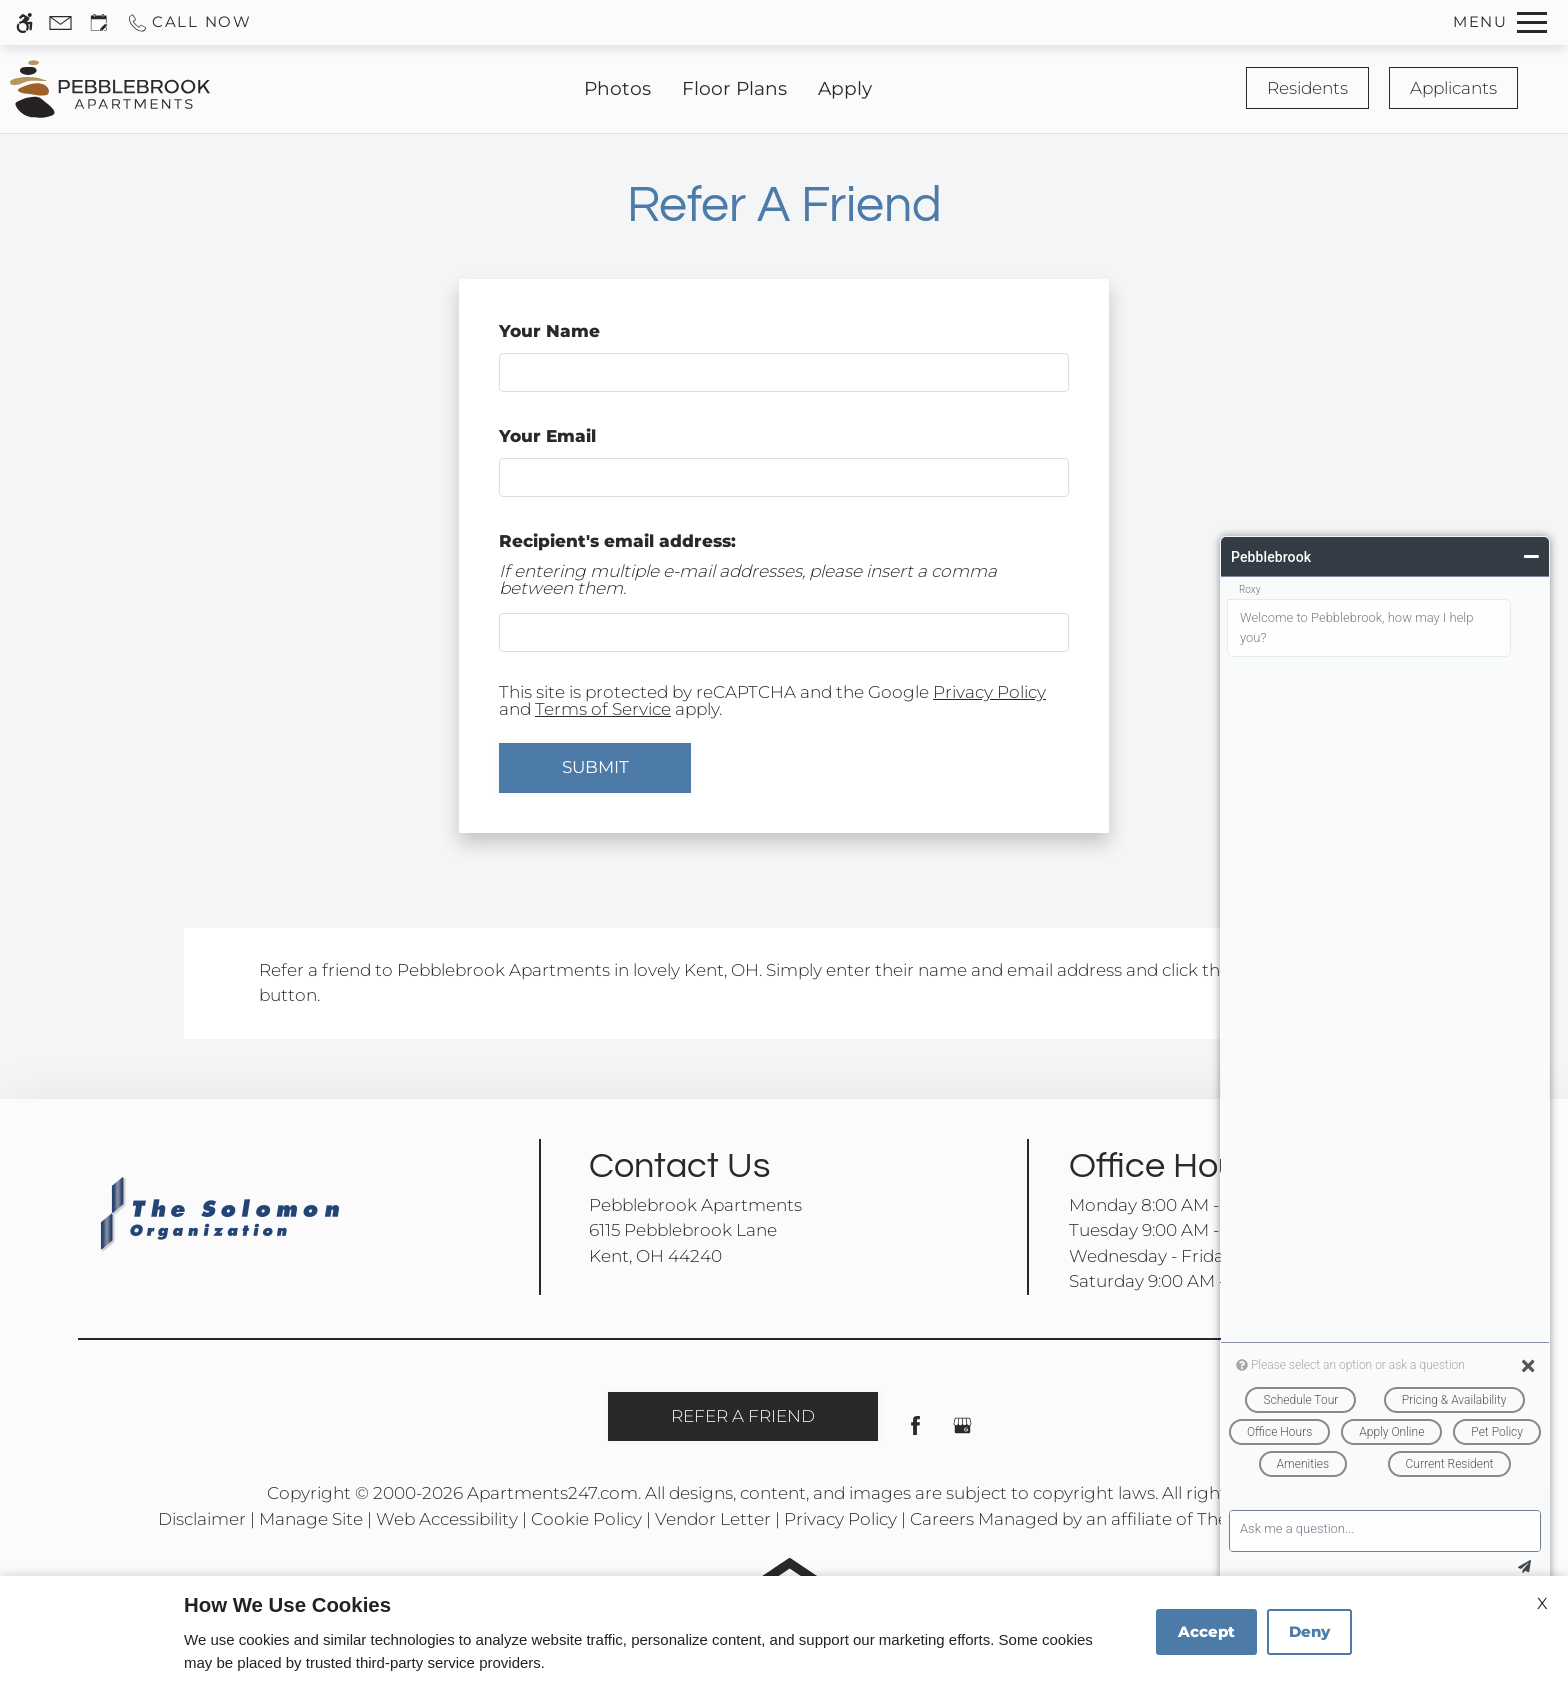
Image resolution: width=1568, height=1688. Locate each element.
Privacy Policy (989, 692)
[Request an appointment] (99, 22)
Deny (1309, 1631)
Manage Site (311, 1519)
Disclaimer (202, 1519)
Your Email (587, 436)
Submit (595, 767)
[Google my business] (962, 1433)
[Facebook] (915, 1433)
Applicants (1453, 88)
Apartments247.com (552, 1493)
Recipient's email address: (617, 541)
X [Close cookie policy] (1542, 1603)
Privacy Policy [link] (840, 1519)
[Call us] (189, 22)
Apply (845, 88)
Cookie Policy (586, 1519)
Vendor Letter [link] (713, 1519)
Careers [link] (942, 1519)
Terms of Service (603, 709)
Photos (617, 88)
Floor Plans (734, 88)
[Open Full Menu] (1500, 22)
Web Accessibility (447, 1519)
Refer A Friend (743, 1416)
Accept (1206, 1631)
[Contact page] (60, 22)
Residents (1307, 88)
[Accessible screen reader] (24, 22)
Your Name (589, 331)
